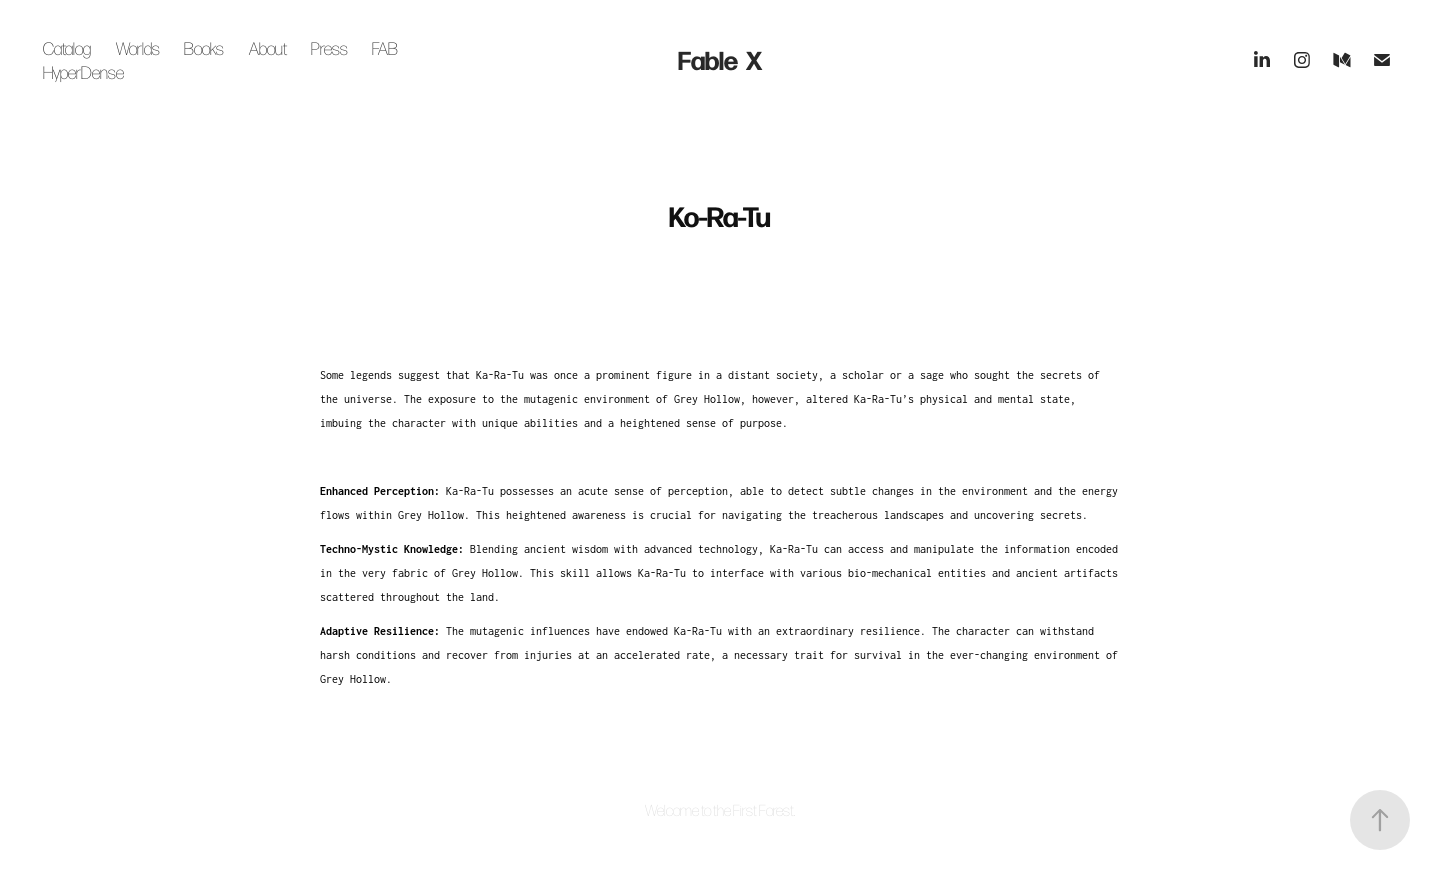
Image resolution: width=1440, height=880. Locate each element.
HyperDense (83, 72)
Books (204, 48)
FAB (385, 48)
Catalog (67, 48)
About (268, 48)
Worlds (138, 48)
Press (329, 48)
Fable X (720, 59)
